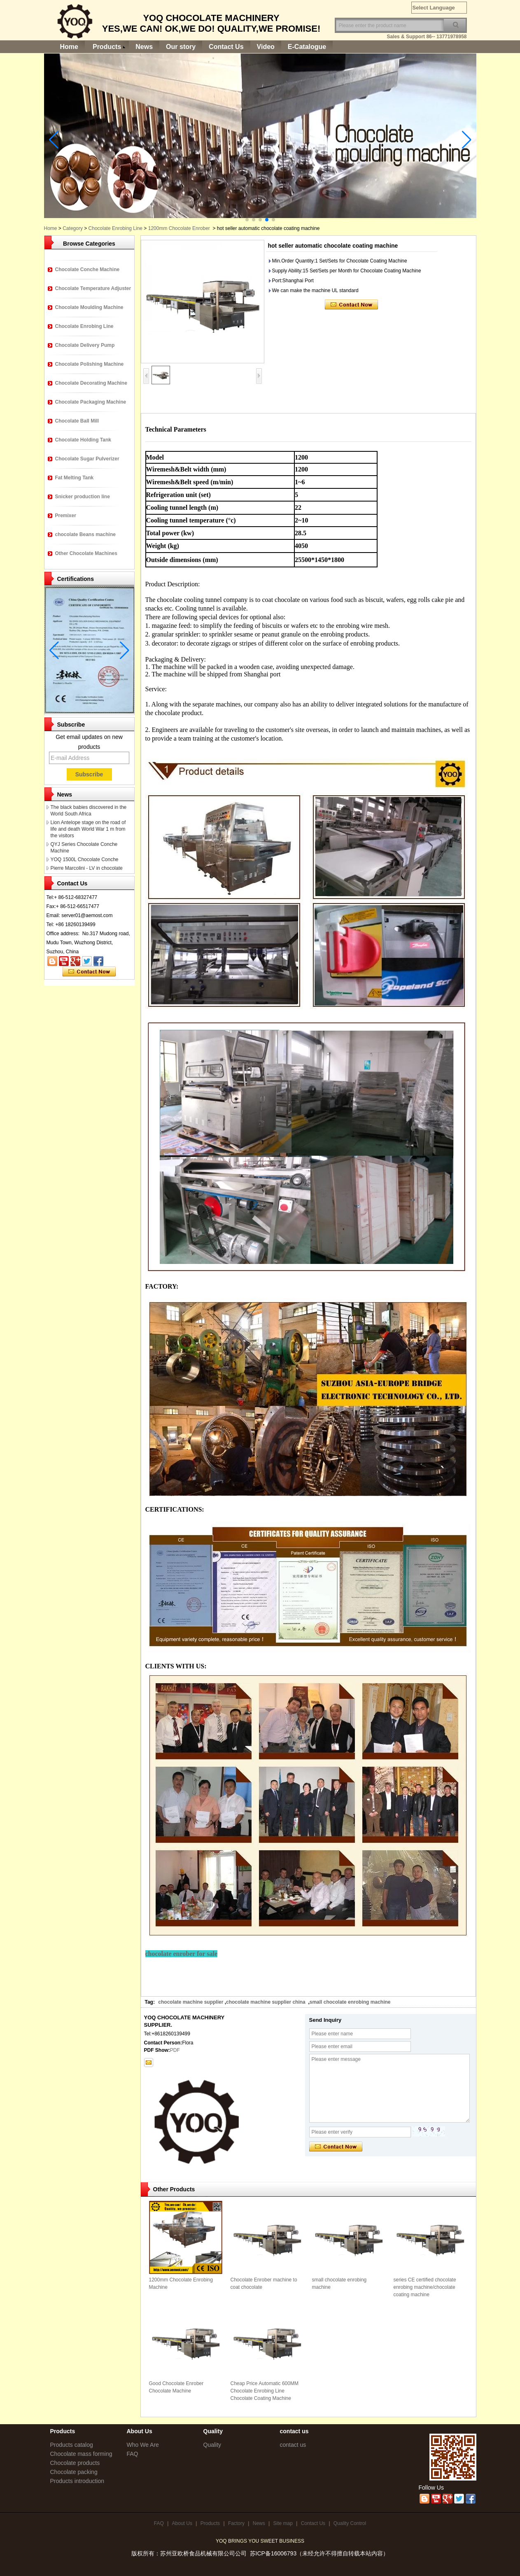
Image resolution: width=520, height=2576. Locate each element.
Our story (181, 46)
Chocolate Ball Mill (77, 421)
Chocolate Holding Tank (83, 440)
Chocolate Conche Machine (87, 269)
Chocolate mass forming (81, 2454)
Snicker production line (82, 496)
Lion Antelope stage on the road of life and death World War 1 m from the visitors (88, 829)
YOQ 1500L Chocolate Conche (85, 859)
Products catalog (71, 2444)
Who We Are (143, 2444)
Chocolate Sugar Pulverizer (87, 459)
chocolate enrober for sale (181, 1953)
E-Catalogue (307, 46)
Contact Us (226, 46)
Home (69, 46)
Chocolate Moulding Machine (89, 307)
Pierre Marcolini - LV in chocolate (87, 868)
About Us (182, 2523)
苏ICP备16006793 (273, 2553)
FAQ (132, 2454)
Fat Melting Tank (74, 478)
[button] (247, 219)
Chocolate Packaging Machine (90, 402)
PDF (175, 2050)
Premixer (65, 515)
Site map (283, 2523)
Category (73, 228)
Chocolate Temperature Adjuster (93, 288)
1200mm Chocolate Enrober (179, 228)
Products (107, 46)
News (144, 46)
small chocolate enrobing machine (350, 2002)
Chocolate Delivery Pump (85, 345)
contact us (293, 2444)
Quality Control (349, 2523)
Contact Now (89, 971)
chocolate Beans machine (85, 534)
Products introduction (77, 2481)
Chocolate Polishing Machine (89, 364)
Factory (236, 2523)
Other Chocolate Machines (86, 553)
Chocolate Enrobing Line (115, 228)
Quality (212, 2444)
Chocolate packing (74, 2472)
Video (266, 46)
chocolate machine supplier (190, 2002)
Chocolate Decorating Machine (91, 383)
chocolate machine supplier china (266, 2002)
